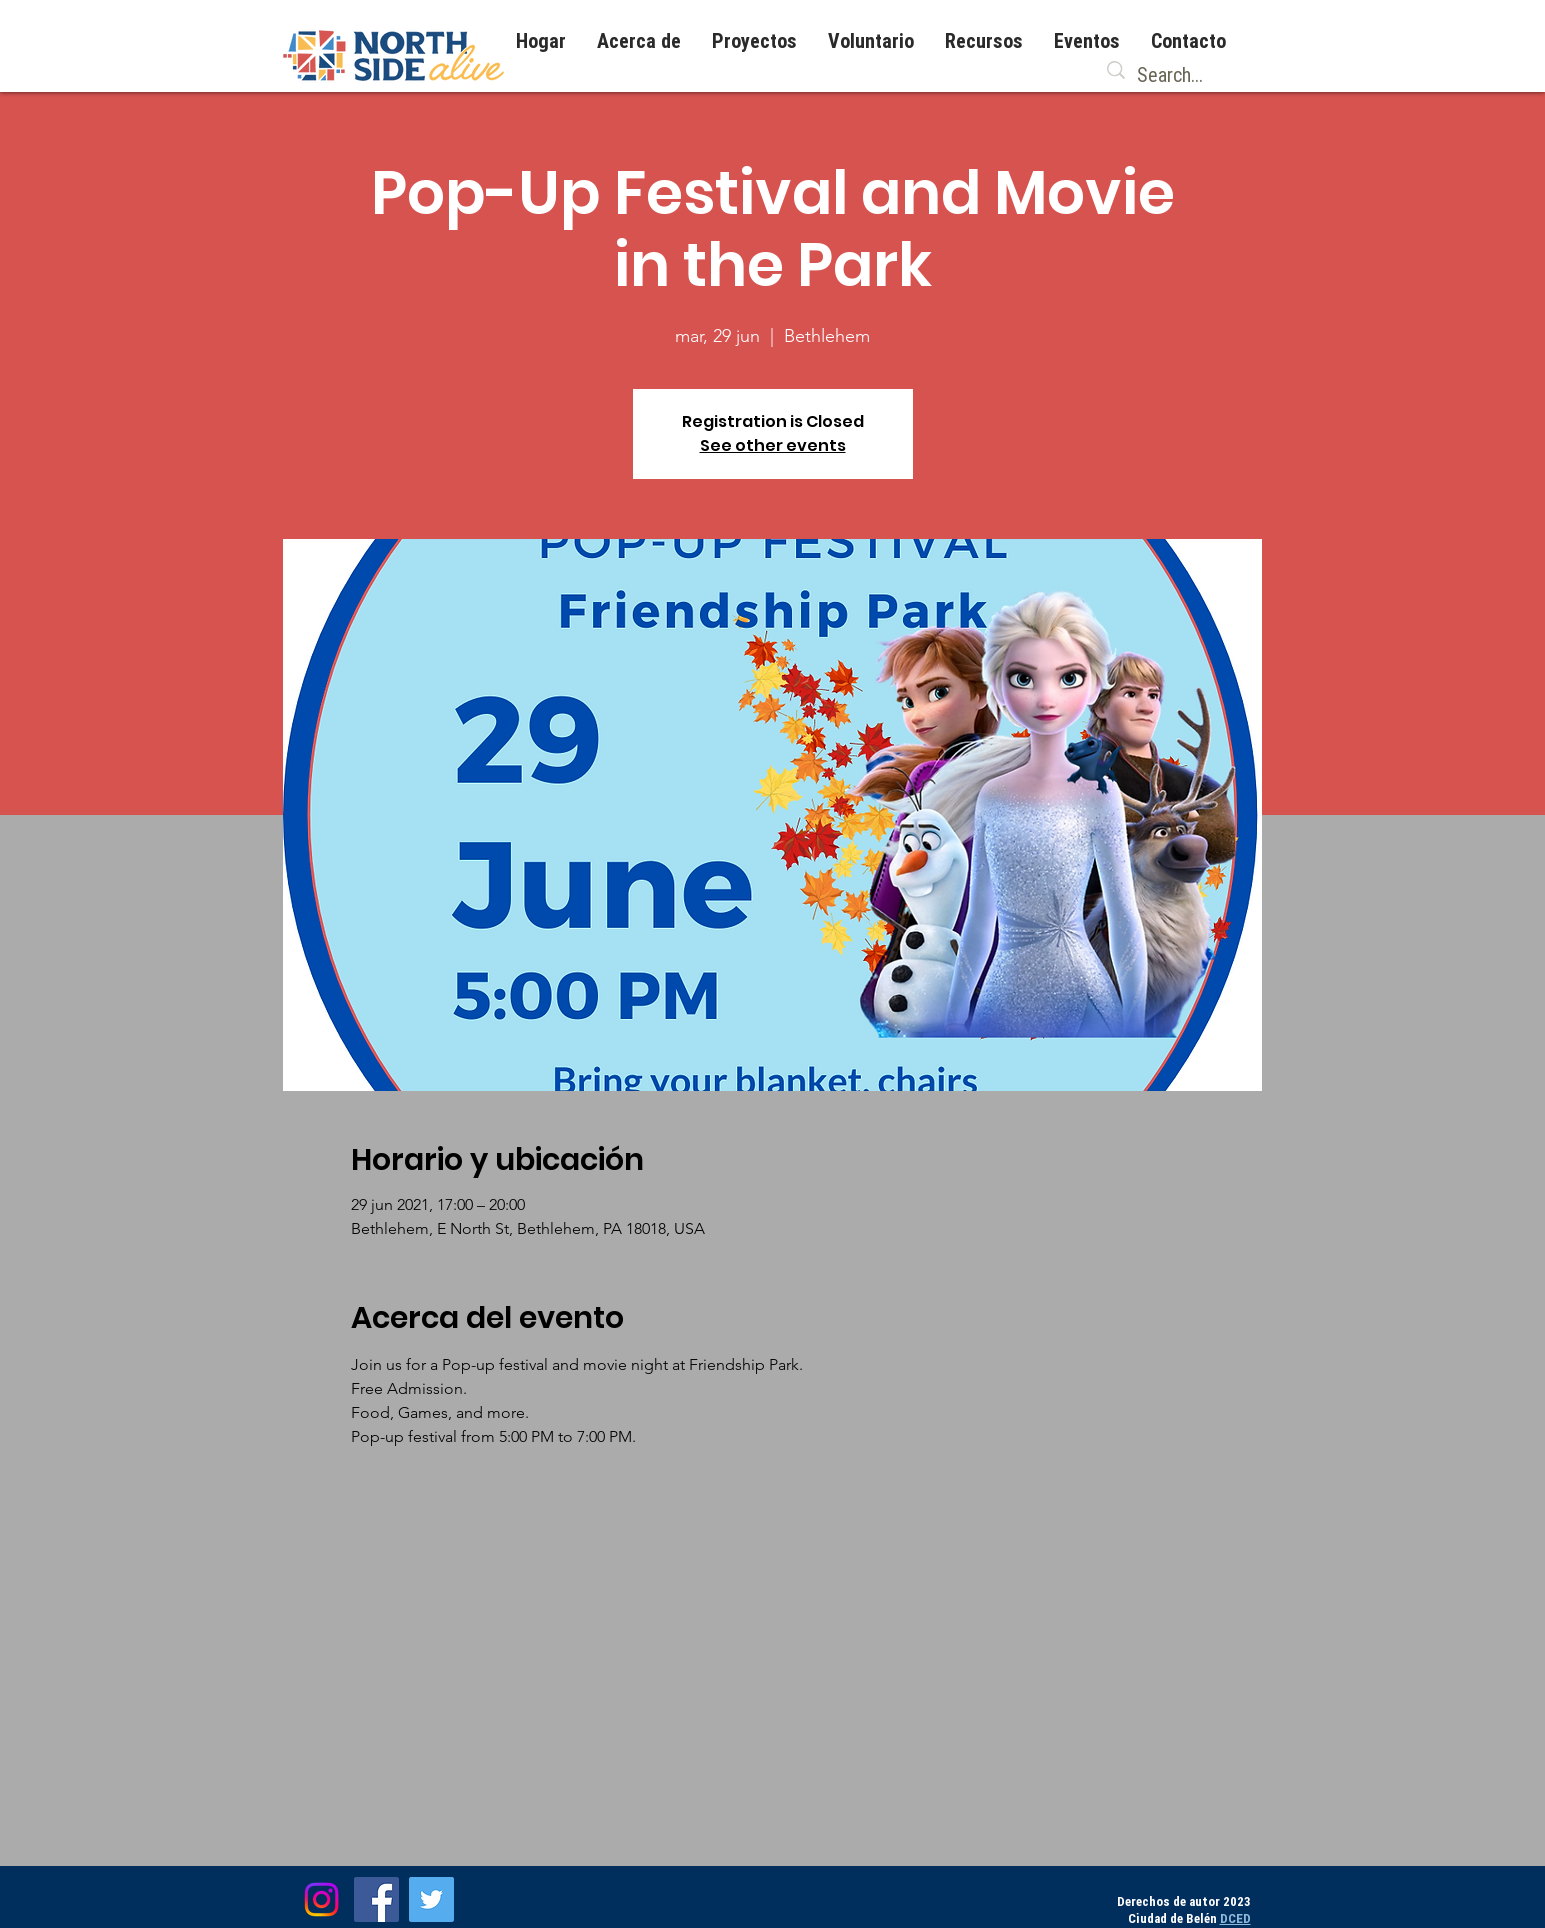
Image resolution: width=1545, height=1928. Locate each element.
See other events (773, 445)
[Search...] (1173, 74)
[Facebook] (376, 1899)
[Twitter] (431, 1899)
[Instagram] (321, 1899)
